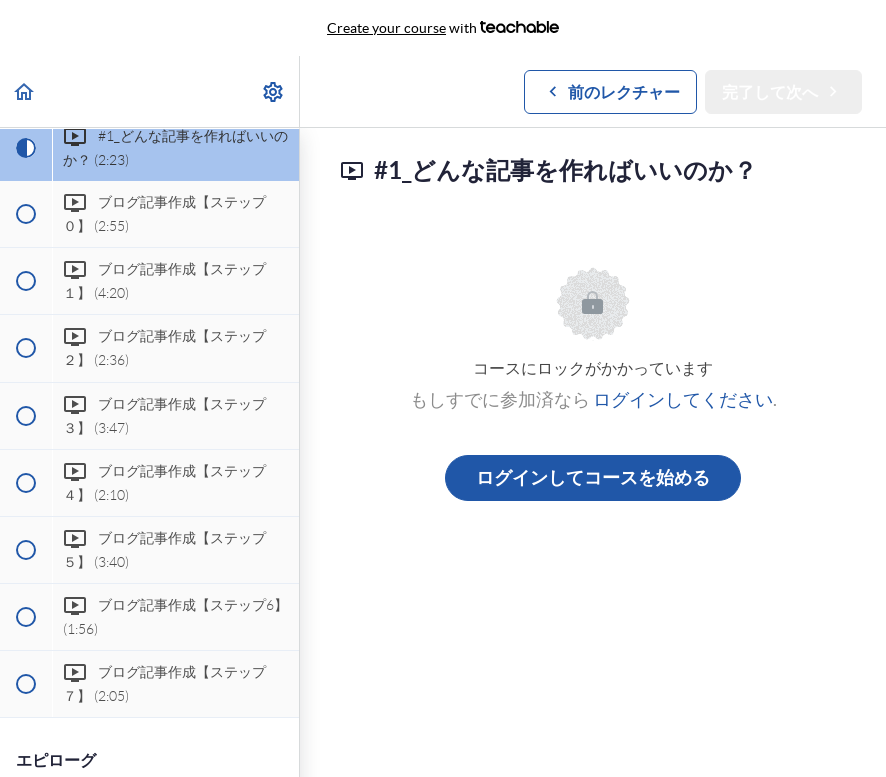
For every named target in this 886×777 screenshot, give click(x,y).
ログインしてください (683, 399)
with (443, 28)
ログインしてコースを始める (593, 477)
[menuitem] (274, 91)
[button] (25, 91)
